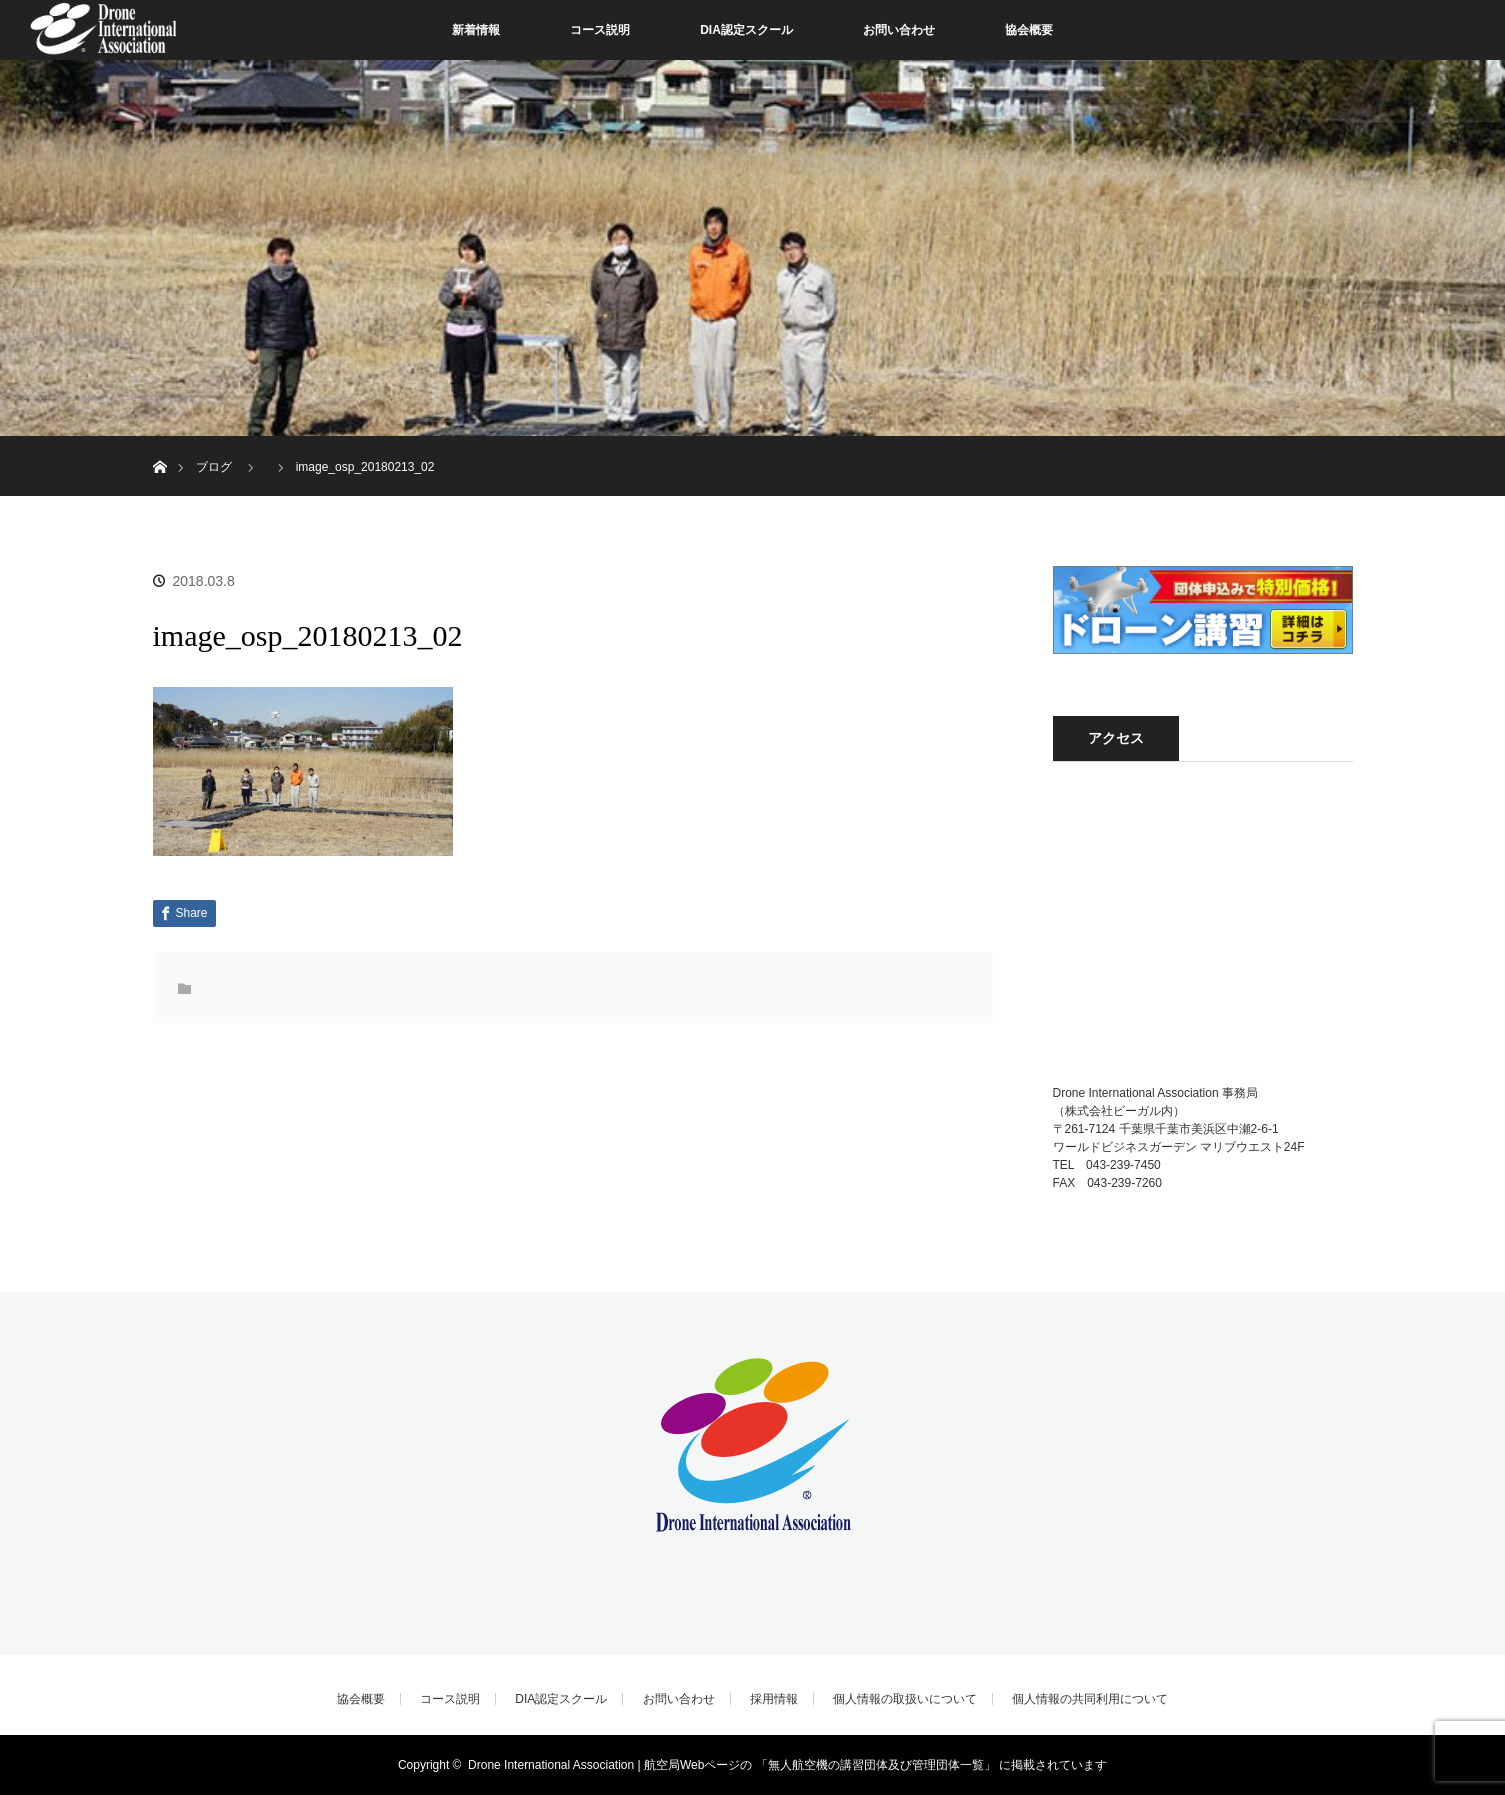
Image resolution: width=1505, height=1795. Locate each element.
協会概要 (1029, 30)
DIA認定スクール (746, 30)
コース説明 (600, 30)
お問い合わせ (899, 30)
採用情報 (774, 1699)
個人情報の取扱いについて (905, 1699)
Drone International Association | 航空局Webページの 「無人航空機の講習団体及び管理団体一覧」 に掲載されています (787, 1765)
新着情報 (476, 30)
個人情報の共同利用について (1090, 1699)
